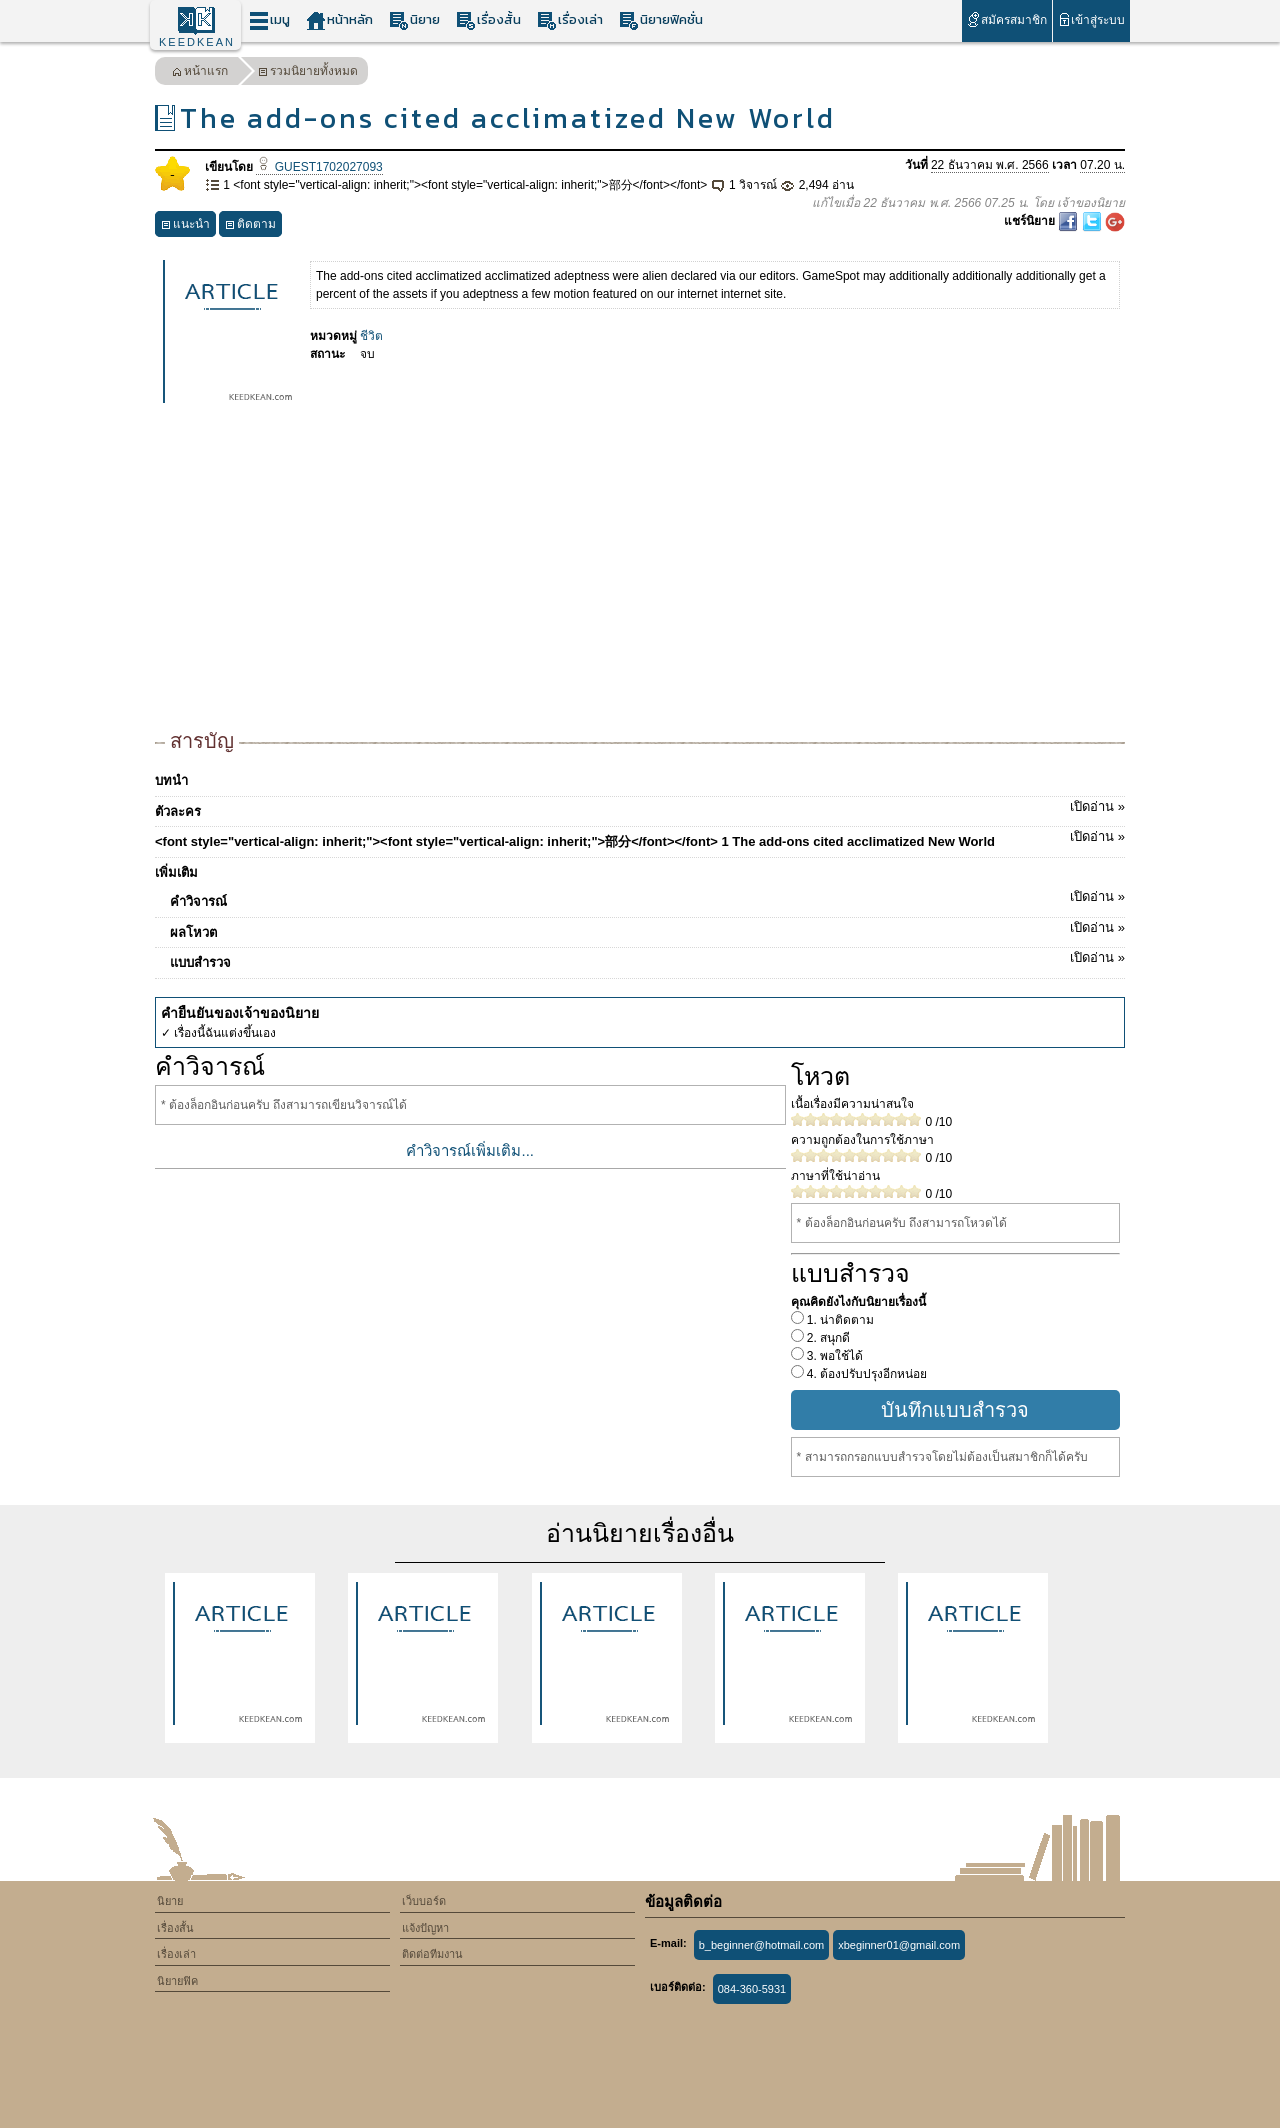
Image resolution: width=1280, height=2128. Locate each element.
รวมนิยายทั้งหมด (308, 73)
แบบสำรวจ (647, 959)
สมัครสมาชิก (1006, 19)
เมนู (269, 20)
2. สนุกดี (827, 1338)
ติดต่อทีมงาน (432, 1954)
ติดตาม (250, 226)
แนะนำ (185, 226)
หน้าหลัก (339, 20)
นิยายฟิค (177, 1981)
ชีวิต (371, 336)
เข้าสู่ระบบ (1091, 19)
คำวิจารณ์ (647, 898)
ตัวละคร (640, 808)
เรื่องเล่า (570, 20)
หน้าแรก (200, 73)
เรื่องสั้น (488, 20)
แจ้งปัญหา (425, 1928)
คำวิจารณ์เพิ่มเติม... (470, 1150)
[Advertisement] (640, 576)
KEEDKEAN (197, 42)
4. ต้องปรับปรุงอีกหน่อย (866, 1374)
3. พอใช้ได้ (834, 1356)
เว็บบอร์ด (424, 1901)
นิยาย (414, 20)
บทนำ (171, 780)
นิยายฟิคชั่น (661, 20)
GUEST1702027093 (319, 167)
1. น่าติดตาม (839, 1320)
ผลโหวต (647, 929)
